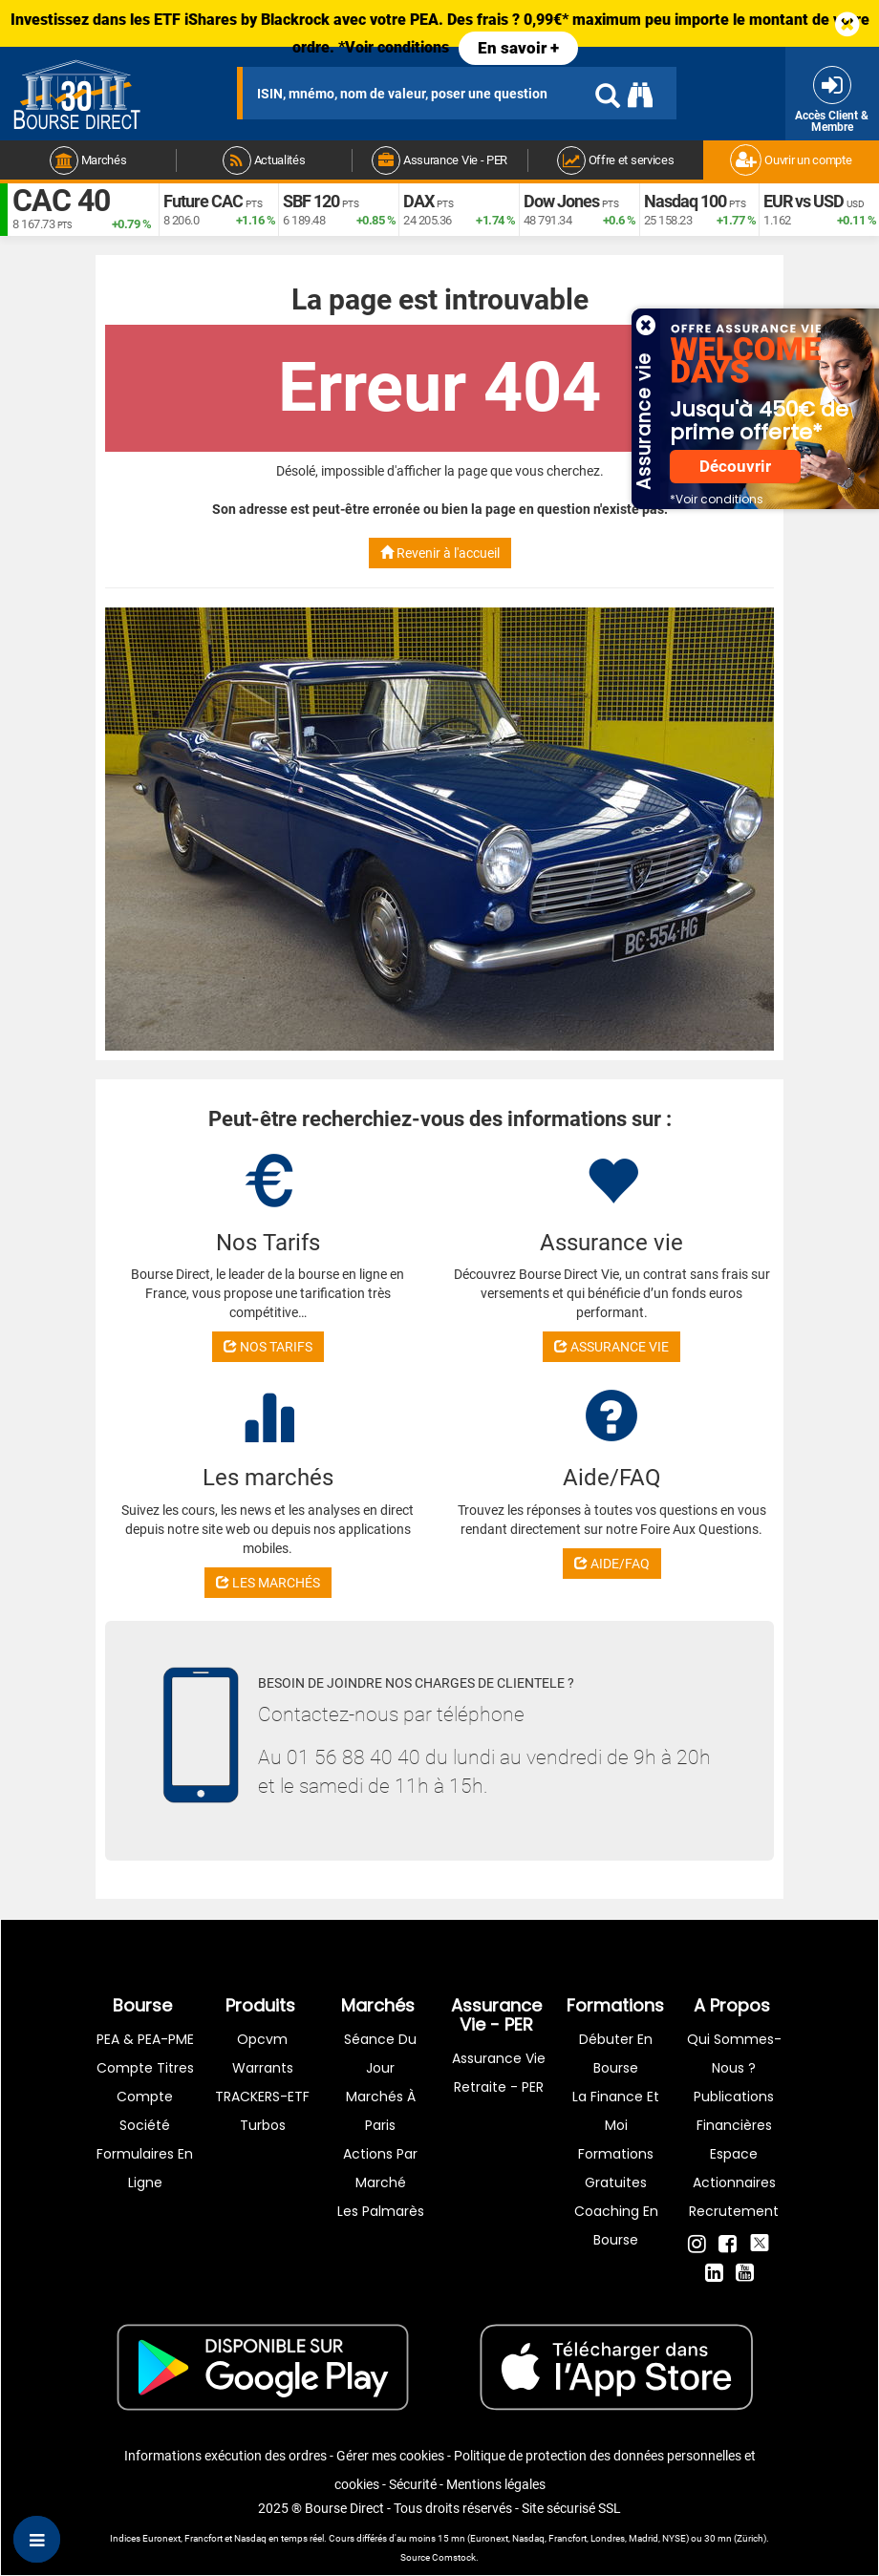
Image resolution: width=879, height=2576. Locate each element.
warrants (262, 2067)
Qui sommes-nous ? (734, 2053)
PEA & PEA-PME (145, 2039)
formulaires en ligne (144, 2168)
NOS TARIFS (268, 1346)
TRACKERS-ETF (262, 2096)
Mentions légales (496, 2484)
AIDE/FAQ (612, 1563)
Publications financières (734, 2111)
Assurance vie (499, 2058)
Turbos (263, 2125)
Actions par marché (380, 2168)
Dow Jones (561, 201)
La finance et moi (615, 2111)
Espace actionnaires (734, 2168)
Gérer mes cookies (390, 2455)
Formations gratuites (616, 2168)
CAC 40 (61, 200)
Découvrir (735, 467)
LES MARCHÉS (268, 1582)
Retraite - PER (499, 2087)
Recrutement (734, 2211)
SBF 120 (311, 201)
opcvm (262, 2039)
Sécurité (413, 2484)
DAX (418, 201)
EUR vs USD (803, 201)
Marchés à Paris (381, 2111)
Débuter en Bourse (616, 2053)
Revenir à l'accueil (440, 553)
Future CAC (203, 201)
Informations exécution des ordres (225, 2455)
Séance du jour (380, 2053)
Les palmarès (380, 2211)
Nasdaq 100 (685, 201)
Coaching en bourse (616, 2225)
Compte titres (145, 2067)
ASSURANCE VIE (611, 1346)
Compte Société (145, 2111)
